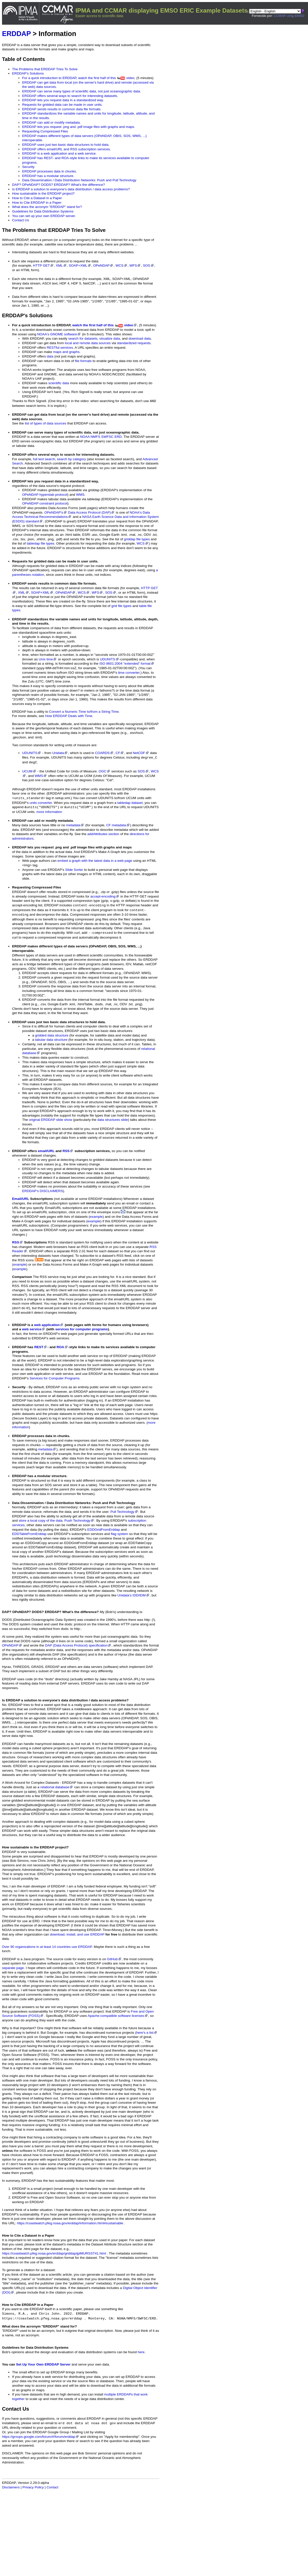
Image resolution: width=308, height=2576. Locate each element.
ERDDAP (16, 34)
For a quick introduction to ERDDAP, (41, 325)
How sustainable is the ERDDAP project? (43, 193)
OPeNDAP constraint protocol (44, 503)
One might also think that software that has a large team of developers (55, 2076)
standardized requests (134, 343)
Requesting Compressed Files (45, 131)
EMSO (299, 16)
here (141, 2352)
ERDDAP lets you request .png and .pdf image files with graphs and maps (72, 847)
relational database (56, 1787)
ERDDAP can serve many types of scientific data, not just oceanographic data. (81, 91)
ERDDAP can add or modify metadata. (51, 122)
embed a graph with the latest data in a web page (94, 861)
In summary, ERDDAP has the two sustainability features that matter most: (58, 2181)
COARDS (104, 753)
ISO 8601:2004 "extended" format (127, 663)
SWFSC (107, 437)
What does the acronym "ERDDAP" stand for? (47, 207)
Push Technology (79, 1520)
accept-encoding (105, 896)
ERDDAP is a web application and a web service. (59, 153)
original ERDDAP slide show (50, 1120)
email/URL (46, 1151)
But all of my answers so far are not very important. (40, 2007)
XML (61, 265)
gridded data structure (51, 1035)
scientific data (58, 383)
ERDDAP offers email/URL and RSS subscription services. (66, 149)
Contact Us (20, 220)
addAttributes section (103, 834)
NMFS (95, 437)
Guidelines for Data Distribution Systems (42, 211)
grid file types (121, 606)
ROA (62, 1347)
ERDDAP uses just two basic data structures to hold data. (65, 145)
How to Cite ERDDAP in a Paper (36, 202)
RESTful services (60, 347)
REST (40, 1347)
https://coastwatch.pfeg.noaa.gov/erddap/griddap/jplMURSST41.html (54, 2253)
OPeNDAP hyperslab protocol (44, 494)
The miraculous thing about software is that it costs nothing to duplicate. (56, 1916)
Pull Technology (124, 1512)
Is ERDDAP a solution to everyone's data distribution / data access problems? (71, 189)
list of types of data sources (45, 423)
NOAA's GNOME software (59, 334)
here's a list (146, 2032)
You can (8, 2364)
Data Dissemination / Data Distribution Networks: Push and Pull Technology (79, 180)
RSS (67, 1151)
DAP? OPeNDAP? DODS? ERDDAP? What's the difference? (58, 185)
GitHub (114, 1959)
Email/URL (20, 1199)
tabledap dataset (130, 803)
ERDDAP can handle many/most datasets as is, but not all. (46, 1744)
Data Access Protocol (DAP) (91, 512)
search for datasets (82, 338)
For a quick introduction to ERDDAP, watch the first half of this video (78, 78)
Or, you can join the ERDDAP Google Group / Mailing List (45, 2432)
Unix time (48, 659)
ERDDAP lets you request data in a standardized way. (63, 100)
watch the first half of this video (104, 325)
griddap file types (137, 539)
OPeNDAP (103, 265)
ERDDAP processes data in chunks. (49, 171)
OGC (104, 771)
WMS (80, 494)
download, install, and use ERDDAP (77, 1934)
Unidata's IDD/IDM (134, 1595)
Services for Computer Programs (55, 1378)
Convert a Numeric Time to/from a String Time (84, 711)
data (50, 356)
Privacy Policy (33, 2487)
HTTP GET (43, 265)
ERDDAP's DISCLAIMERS (42, 1191)
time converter (128, 672)
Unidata (60, 753)
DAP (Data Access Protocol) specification (78, 1645)
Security (28, 167)
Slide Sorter (74, 870)
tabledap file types (40, 543)
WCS (122, 265)
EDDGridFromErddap (103, 1529)
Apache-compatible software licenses (118, 2016)
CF (120, 753)
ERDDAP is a (22, 1325)
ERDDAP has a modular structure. (48, 176)
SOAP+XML (80, 265)
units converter (41, 803)
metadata (75, 825)
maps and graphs (66, 352)
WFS (135, 265)
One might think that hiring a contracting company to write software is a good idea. (64, 2137)
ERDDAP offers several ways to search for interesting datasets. (70, 96)
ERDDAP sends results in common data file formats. (61, 109)
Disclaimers (11, 2487)
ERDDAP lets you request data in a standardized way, (55, 481)
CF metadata (118, 825)
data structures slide (112, 1120)
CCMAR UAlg (284, 16)
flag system (119, 1534)
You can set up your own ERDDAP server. (44, 216)
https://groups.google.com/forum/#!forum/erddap (40, 2437)
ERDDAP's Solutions (28, 73)
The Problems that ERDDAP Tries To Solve (45, 69)
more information (49, 812)
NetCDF (141, 753)
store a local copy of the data (40, 1520)
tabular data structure (51, 1040)
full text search (44, 459)
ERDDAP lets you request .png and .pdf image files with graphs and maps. (78, 127)
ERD (118, 437)
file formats (83, 361)
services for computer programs (81, 1329)
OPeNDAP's (55, 512)
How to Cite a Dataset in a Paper (37, 198)
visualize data (109, 338)
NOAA (85, 437)
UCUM (29, 771)
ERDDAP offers (24, 1151)
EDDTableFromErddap (29, 1534)
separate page (13, 1968)
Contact (52, 2487)
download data (140, 338)
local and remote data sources (88, 343)
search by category (71, 459)
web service (33, 1329)
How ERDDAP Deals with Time (68, 716)
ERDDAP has (22, 1347)
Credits (80, 1963)
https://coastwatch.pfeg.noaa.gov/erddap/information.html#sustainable (70, 2223)
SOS (148, 265)
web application (49, 1325)
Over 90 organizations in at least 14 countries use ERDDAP (47, 1947)
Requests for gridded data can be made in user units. (62, 104)
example (96, 1217)
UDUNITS (109, 659)
